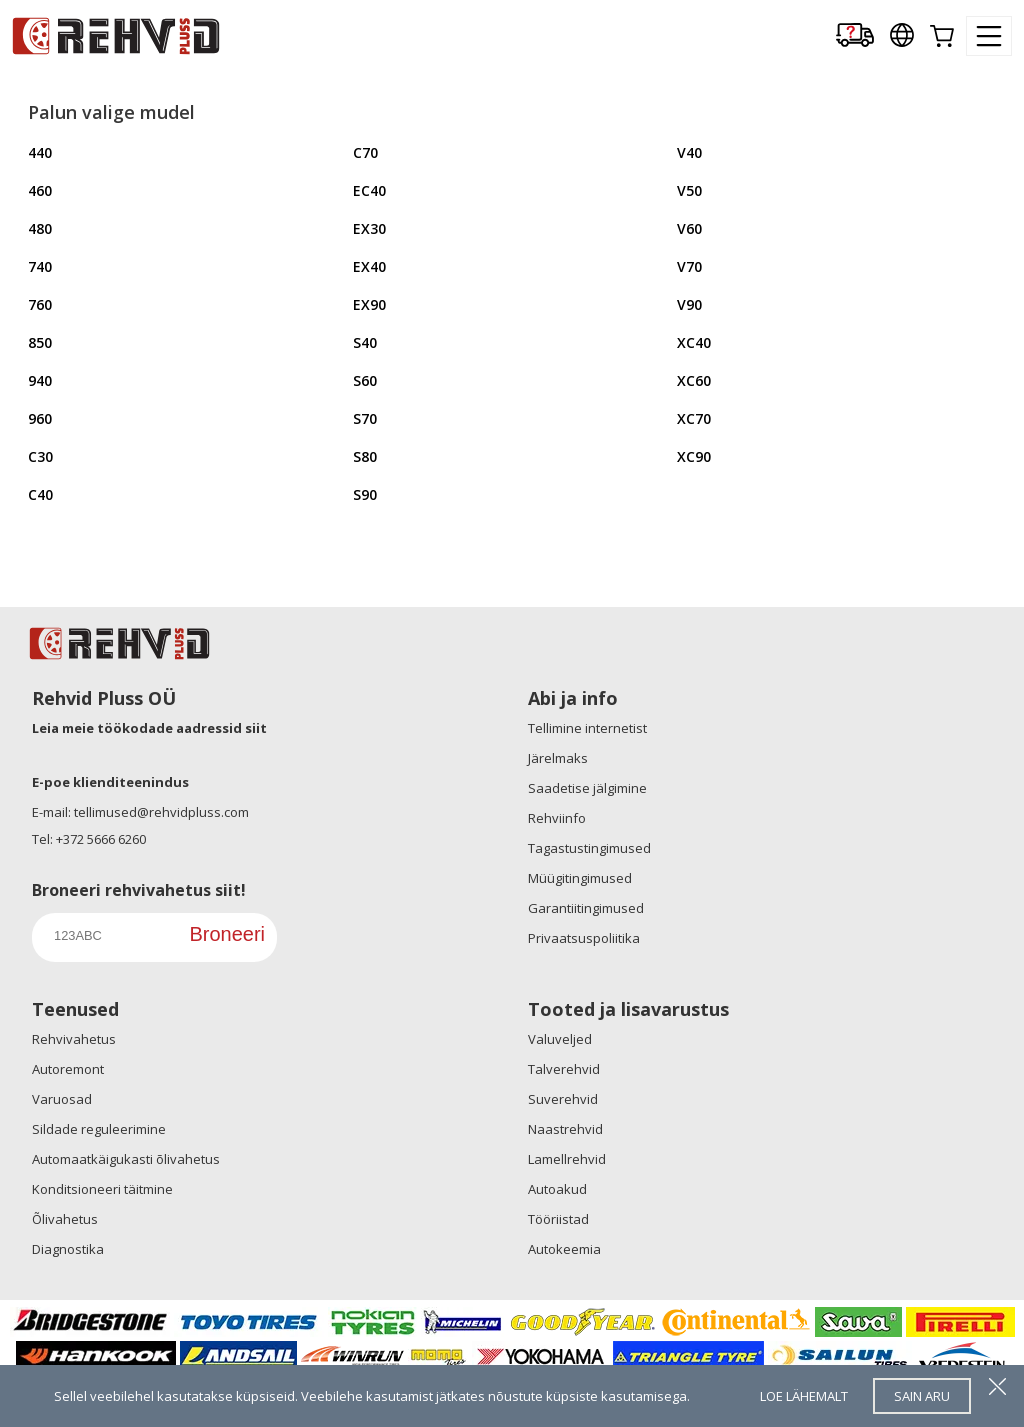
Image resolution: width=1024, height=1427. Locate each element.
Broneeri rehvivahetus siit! (139, 890)
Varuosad (62, 1099)
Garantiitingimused (586, 908)
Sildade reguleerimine (99, 1129)
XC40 (694, 342)
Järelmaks (558, 758)
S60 (365, 380)
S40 (365, 342)
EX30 (369, 228)
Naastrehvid (565, 1129)
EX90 (369, 304)
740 (40, 266)
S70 (365, 418)
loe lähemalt (804, 1396)
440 (40, 152)
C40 (40, 494)
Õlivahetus (65, 1219)
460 (40, 190)
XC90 (694, 456)
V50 (689, 190)
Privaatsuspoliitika (584, 938)
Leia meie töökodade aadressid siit (149, 728)
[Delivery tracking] (855, 36)
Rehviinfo (557, 818)
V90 (689, 304)
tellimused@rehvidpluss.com (161, 812)
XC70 (694, 418)
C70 (365, 152)
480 (40, 228)
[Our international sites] (902, 36)
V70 (689, 266)
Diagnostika (68, 1249)
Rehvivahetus (74, 1039)
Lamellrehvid (567, 1159)
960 (40, 418)
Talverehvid (564, 1069)
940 (40, 380)
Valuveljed (560, 1039)
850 (40, 342)
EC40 (369, 190)
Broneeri (227, 934)
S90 (365, 494)
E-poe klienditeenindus (110, 782)
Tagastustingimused (589, 848)
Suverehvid (563, 1099)
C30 (40, 456)
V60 (689, 228)
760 (40, 304)
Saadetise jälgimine (587, 788)
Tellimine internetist (587, 728)
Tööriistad (558, 1219)
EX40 (369, 266)
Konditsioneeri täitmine (102, 1189)
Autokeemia (564, 1249)
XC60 (694, 380)
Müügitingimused (580, 878)
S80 (365, 456)
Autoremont (68, 1069)
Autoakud (557, 1189)
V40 (689, 152)
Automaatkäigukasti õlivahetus (126, 1159)
